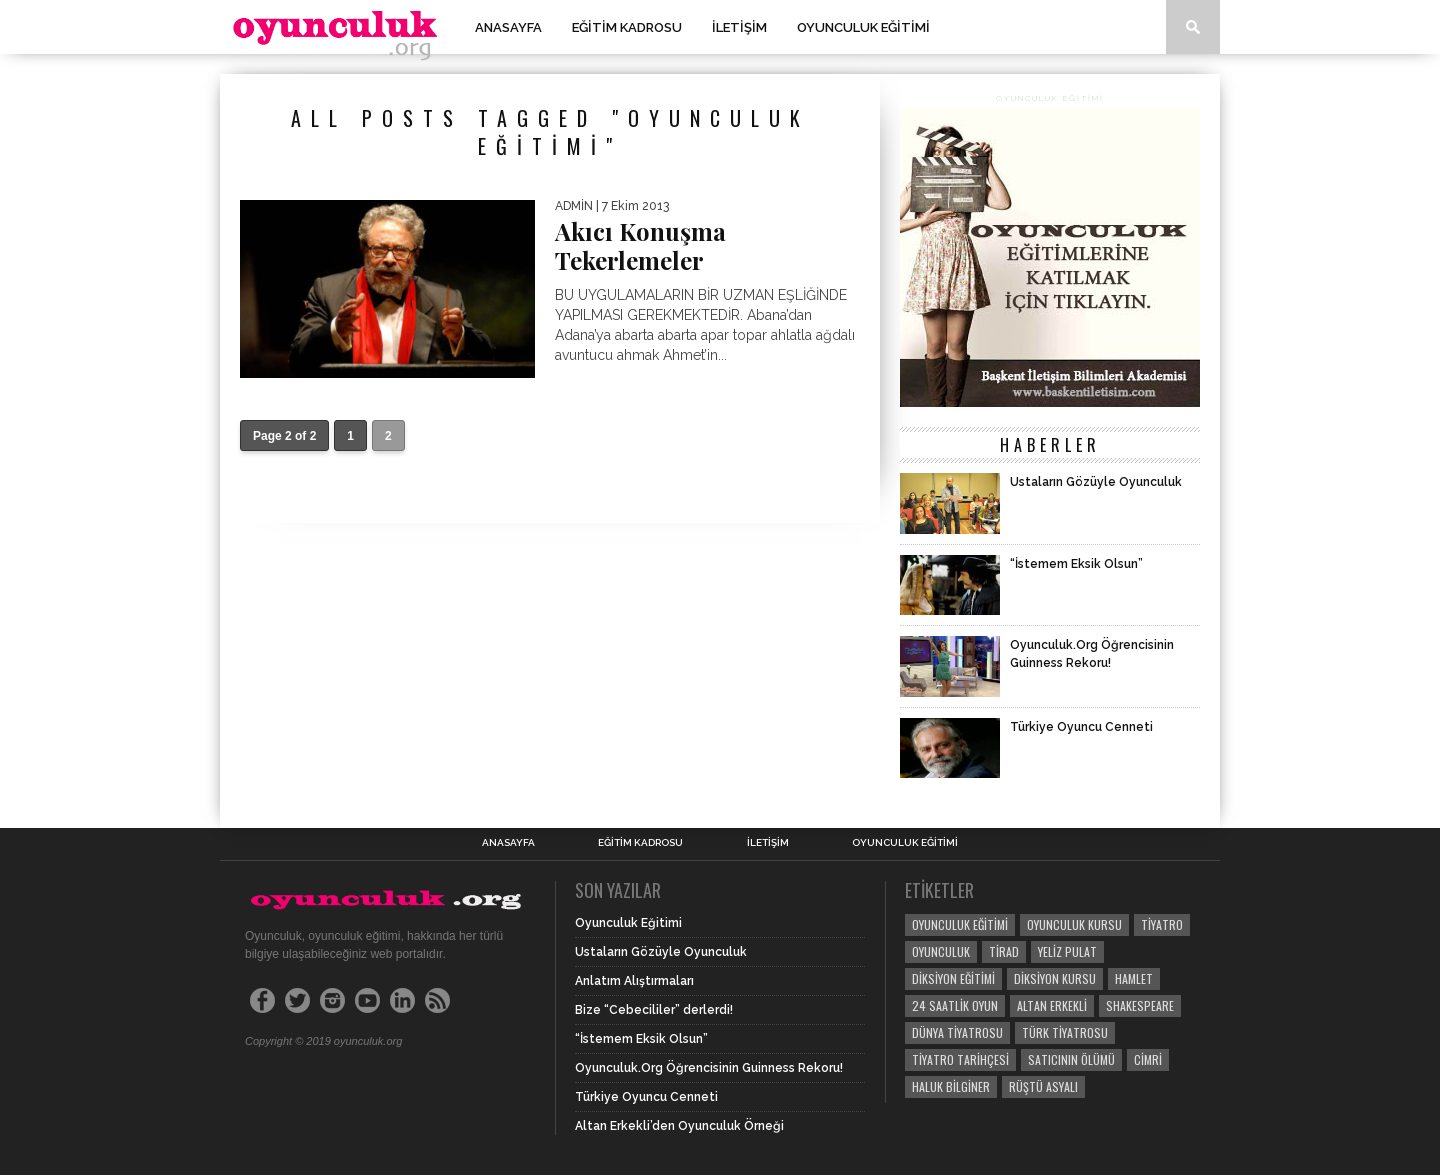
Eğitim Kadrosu (627, 27)
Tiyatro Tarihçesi (960, 1059)
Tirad (1004, 951)
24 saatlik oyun (955, 1005)
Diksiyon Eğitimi (953, 978)
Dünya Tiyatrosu (957, 1032)
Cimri (1148, 1059)
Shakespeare (1140, 1005)
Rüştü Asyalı (1043, 1086)
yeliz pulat (1067, 951)
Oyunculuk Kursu (1074, 924)
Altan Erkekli (1052, 1005)
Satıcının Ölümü (1071, 1059)
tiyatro (1162, 924)
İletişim (739, 27)
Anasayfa (508, 27)
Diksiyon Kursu (1055, 978)
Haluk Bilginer (951, 1086)
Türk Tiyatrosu (1065, 1032)
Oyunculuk (941, 951)
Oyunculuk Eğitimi (863, 27)
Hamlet (1134, 978)
